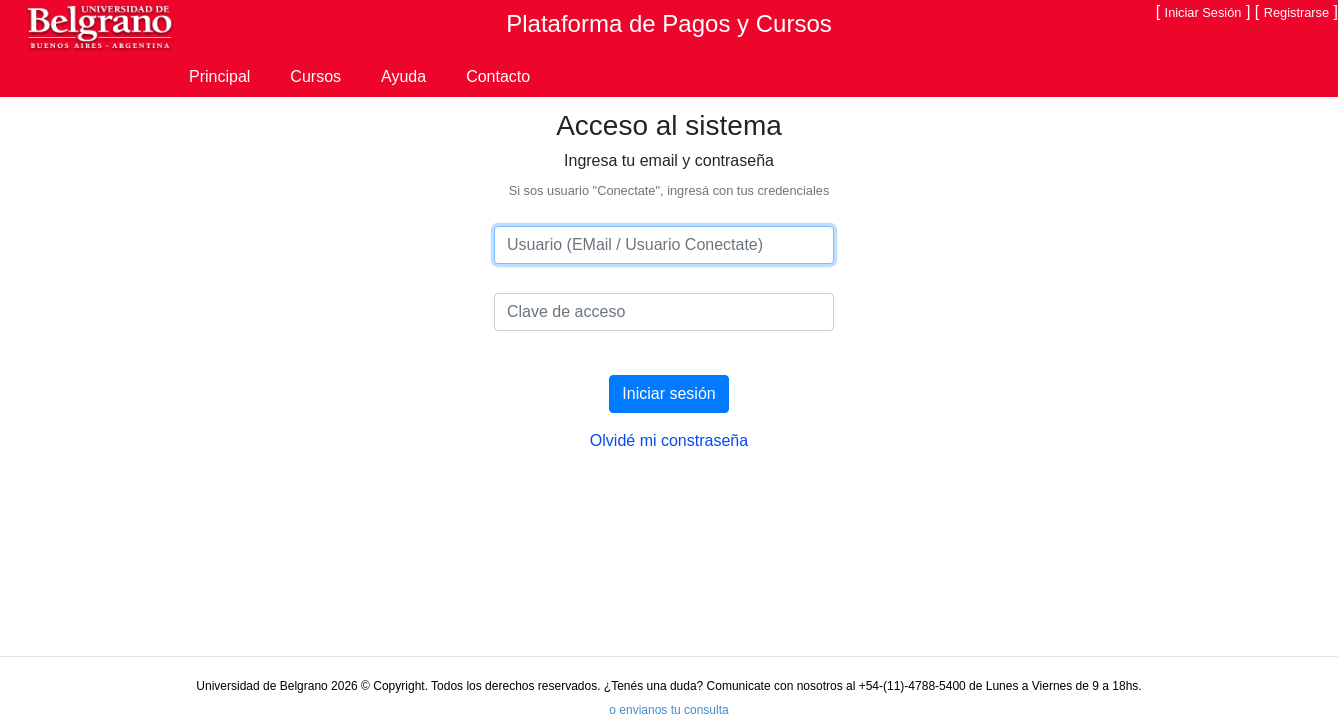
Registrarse (1296, 12)
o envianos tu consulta (668, 710)
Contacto (498, 76)
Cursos (315, 76)
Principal (219, 76)
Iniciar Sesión (1203, 12)
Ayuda (403, 76)
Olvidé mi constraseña (669, 440)
